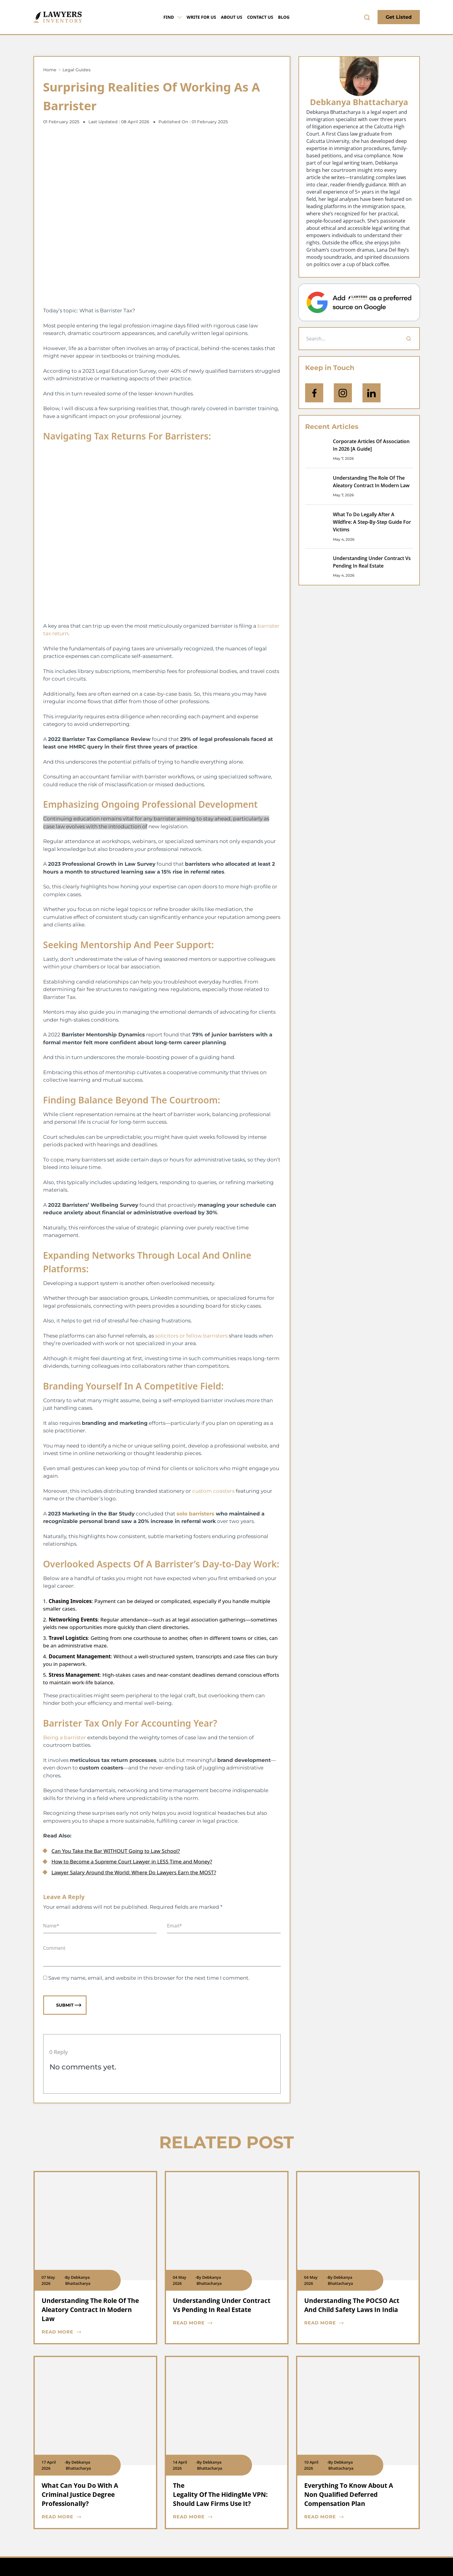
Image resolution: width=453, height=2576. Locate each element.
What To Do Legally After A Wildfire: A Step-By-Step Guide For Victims (372, 522)
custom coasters (213, 1491)
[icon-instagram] (343, 392)
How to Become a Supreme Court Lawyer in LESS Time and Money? (132, 1861)
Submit (68, 2005)
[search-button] (367, 17)
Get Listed (399, 17)
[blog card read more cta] (91, 2332)
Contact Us (260, 17)
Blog (283, 17)
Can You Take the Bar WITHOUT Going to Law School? (116, 1850)
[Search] (408, 338)
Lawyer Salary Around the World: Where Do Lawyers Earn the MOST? (134, 1872)
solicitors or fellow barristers (191, 1336)
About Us (231, 17)
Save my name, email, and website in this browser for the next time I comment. (149, 1978)
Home (49, 69)
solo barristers (195, 1514)
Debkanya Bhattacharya (359, 102)
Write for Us (201, 17)
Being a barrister (64, 1737)
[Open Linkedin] (371, 392)
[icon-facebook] (314, 392)
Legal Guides (76, 69)
